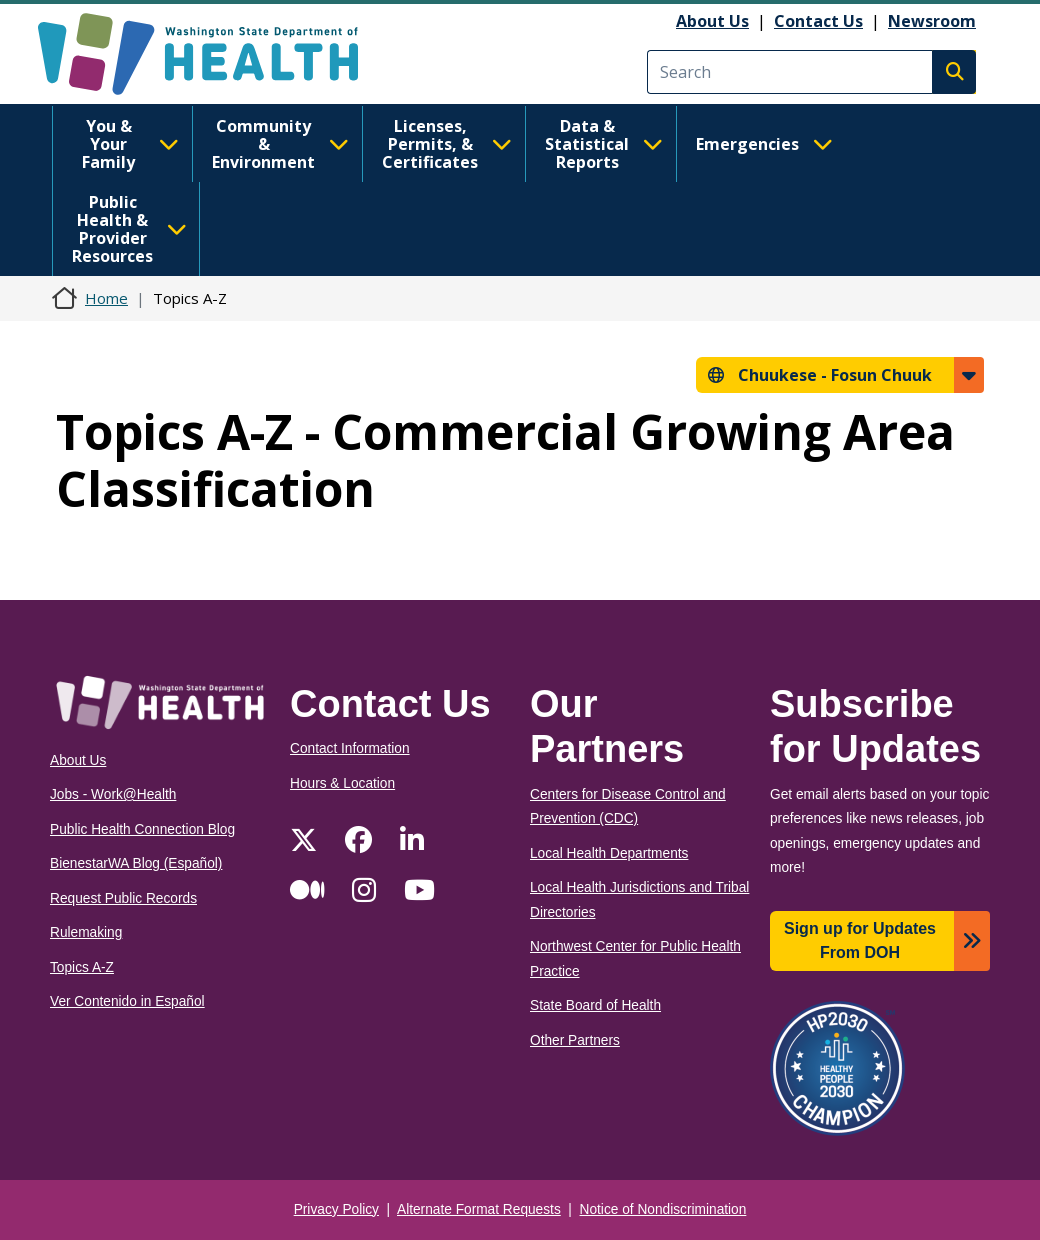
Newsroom (932, 21)
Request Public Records (123, 898)
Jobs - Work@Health (113, 794)
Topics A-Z (82, 967)
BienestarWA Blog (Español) (136, 863)
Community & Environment (280, 144)
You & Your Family (130, 144)
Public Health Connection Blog (142, 829)
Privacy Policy (336, 1209)
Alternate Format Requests (479, 1209)
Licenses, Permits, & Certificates (447, 144)
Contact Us (818, 21)
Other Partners (575, 1040)
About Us (712, 21)
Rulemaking (86, 932)
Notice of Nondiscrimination (663, 1209)
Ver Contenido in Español (127, 1001)
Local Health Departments (609, 853)
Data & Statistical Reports (604, 144)
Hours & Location (342, 783)
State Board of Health (595, 1005)
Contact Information (350, 748)
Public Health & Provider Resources (129, 229)
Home (106, 298)
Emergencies (764, 144)
